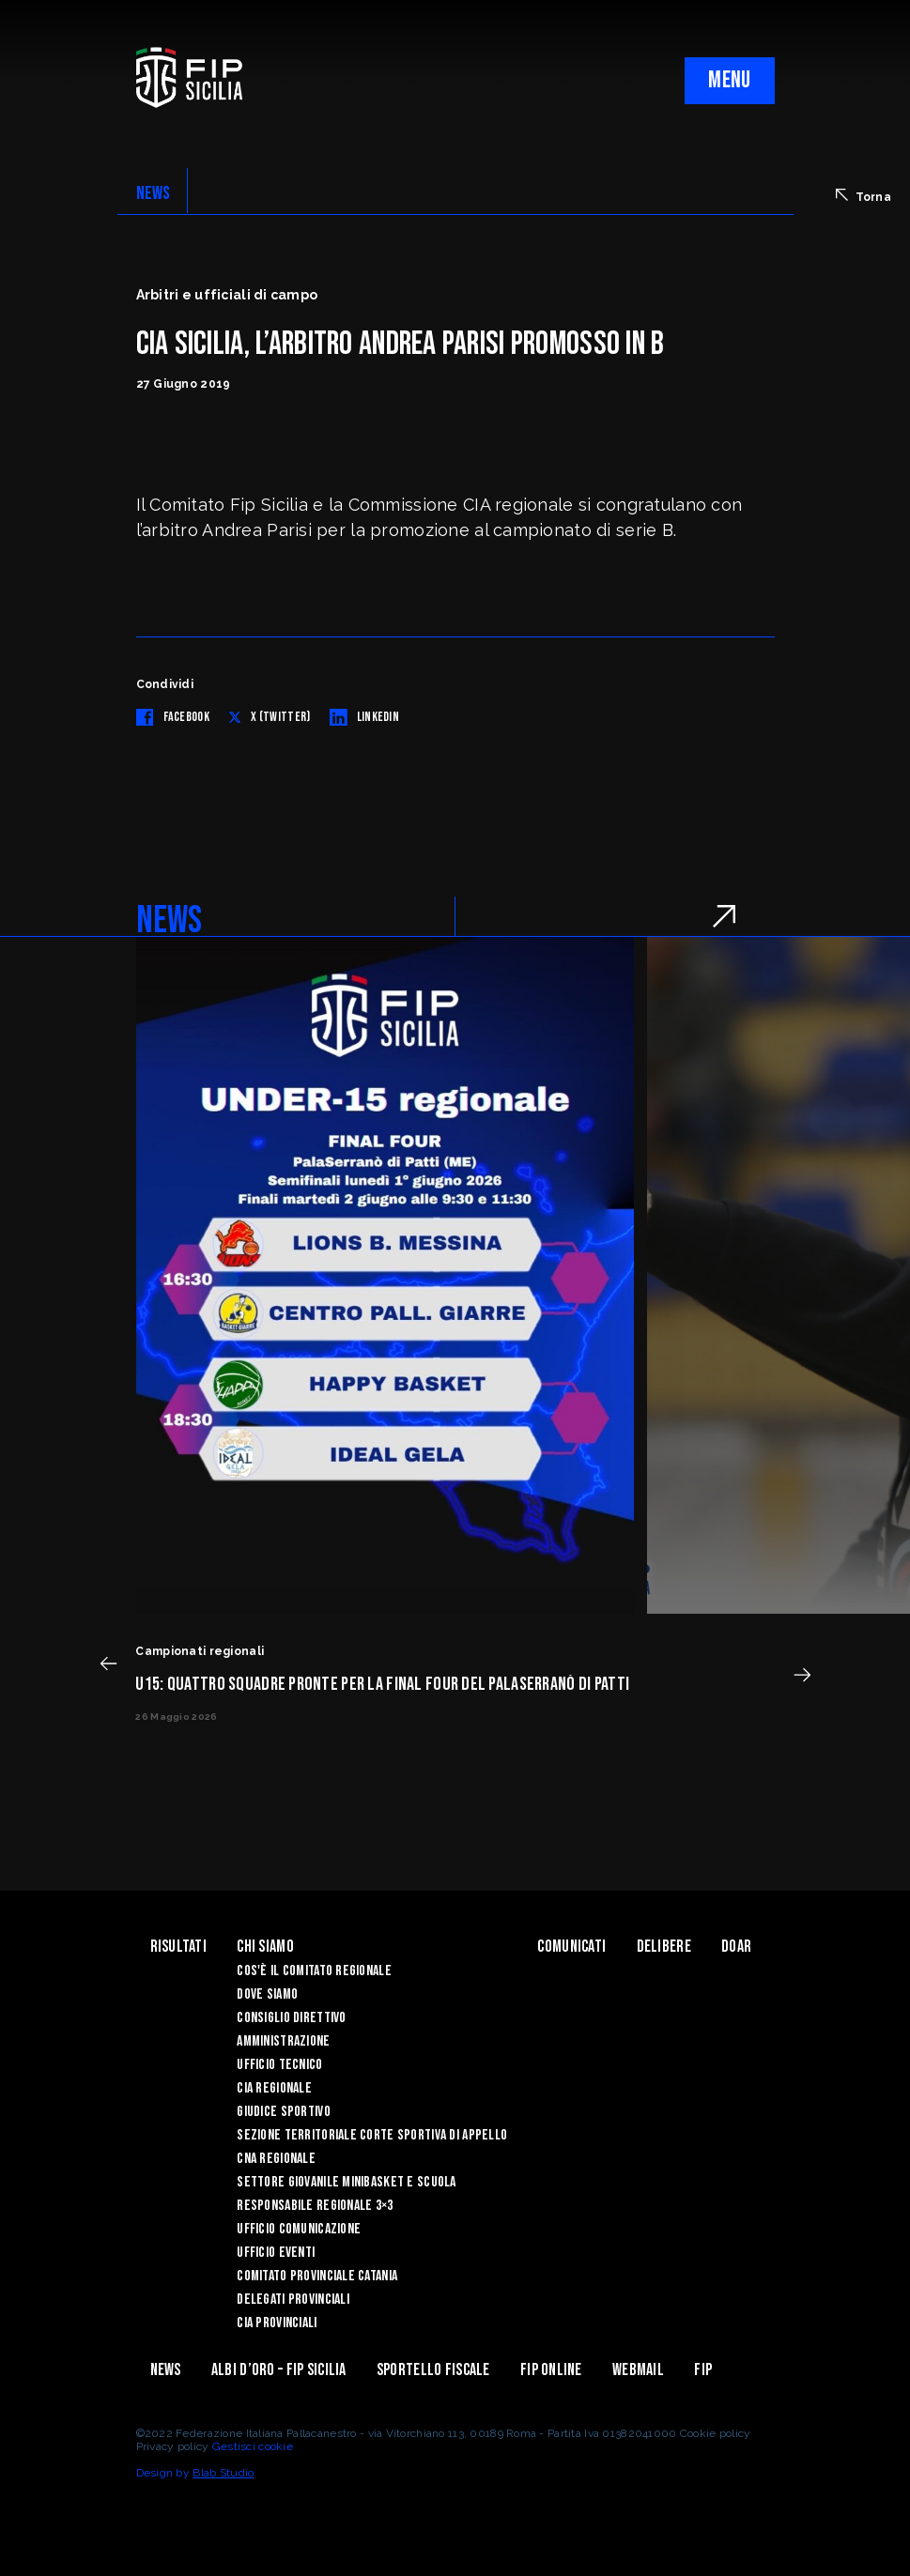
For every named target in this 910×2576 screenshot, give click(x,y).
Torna (863, 196)
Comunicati (571, 1946)
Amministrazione (283, 2041)
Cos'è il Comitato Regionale (314, 1971)
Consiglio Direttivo (291, 2018)
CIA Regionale (274, 2088)
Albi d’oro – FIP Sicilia (279, 2370)
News (165, 2370)
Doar (736, 1946)
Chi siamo (265, 1946)
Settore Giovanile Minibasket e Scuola (346, 2182)
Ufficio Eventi (276, 2253)
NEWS (153, 193)
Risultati (179, 1946)
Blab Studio (223, 2472)
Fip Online (551, 2370)
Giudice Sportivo (283, 2112)
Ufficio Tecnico (279, 2065)
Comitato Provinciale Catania (317, 2276)
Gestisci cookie (252, 2446)
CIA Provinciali (276, 2323)
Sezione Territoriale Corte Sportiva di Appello (372, 2135)
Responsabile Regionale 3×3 (315, 2206)
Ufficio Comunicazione (299, 2229)
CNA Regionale (276, 2159)
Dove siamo (267, 1994)
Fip (703, 2370)
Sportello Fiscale (433, 2370)
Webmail (638, 2370)
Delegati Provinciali (293, 2299)
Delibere (664, 1946)
